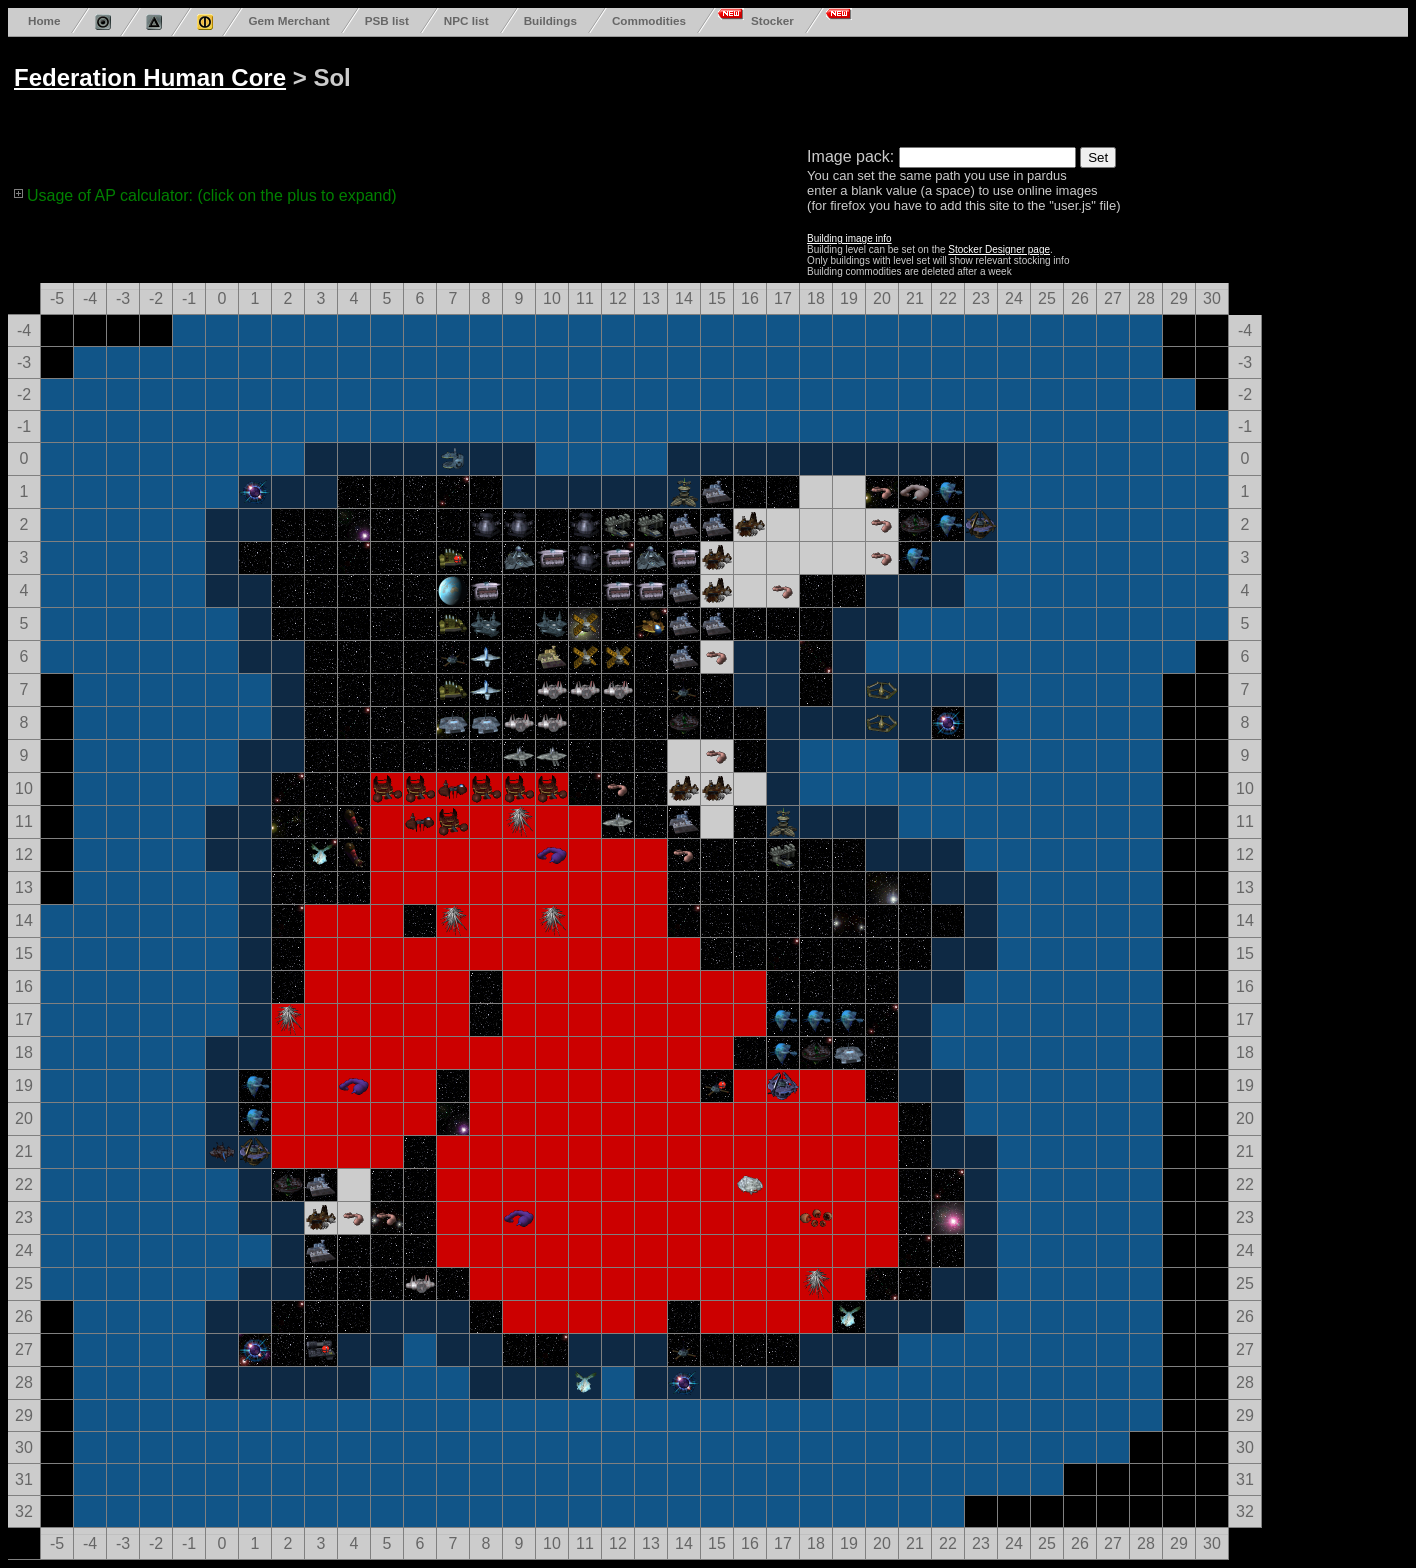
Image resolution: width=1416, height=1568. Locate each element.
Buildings (550, 20)
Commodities (649, 20)
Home (44, 20)
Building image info (849, 238)
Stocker (772, 20)
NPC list (466, 20)
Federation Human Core (150, 77)
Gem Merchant (288, 20)
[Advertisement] (772, 88)
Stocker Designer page (999, 249)
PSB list (387, 20)
